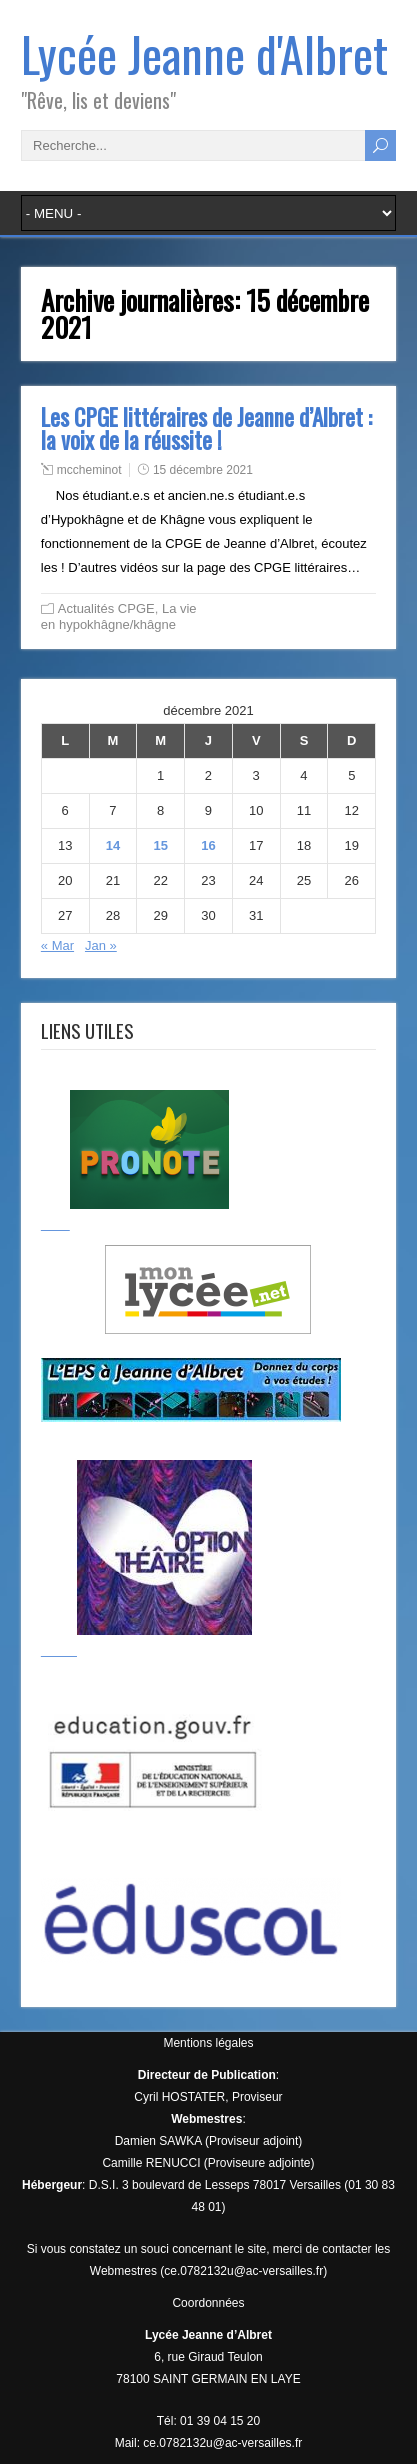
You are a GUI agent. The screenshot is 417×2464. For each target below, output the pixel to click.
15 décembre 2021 (203, 470)
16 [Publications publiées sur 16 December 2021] (208, 845)
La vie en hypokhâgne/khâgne (119, 616)
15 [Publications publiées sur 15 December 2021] (160, 845)
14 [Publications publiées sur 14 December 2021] (113, 845)
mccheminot (89, 470)
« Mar (57, 945)
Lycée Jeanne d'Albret (204, 53)
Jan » (101, 945)
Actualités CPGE (106, 608)
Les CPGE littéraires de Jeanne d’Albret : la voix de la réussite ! (206, 428)
